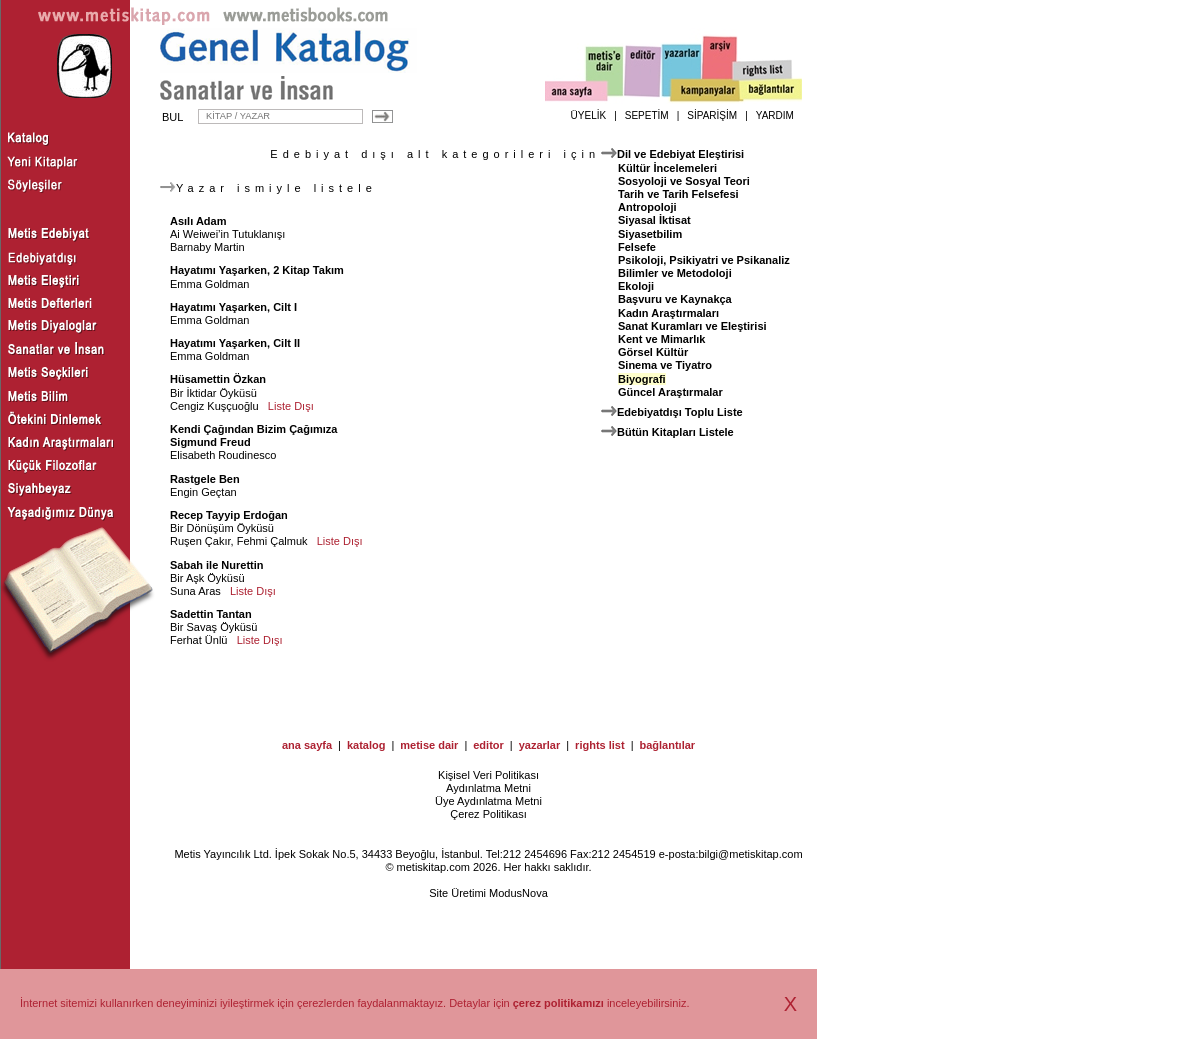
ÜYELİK (589, 115)
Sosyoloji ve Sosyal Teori (684, 181)
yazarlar (540, 745)
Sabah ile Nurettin (217, 565)
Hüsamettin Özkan (218, 379)
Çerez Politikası (488, 814)
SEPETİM (647, 115)
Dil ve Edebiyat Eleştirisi (680, 154)
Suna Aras (195, 591)
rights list (600, 745)
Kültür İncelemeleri (667, 168)
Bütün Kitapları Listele (675, 432)
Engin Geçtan (203, 492)
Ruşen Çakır (200, 541)
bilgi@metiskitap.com (750, 854)
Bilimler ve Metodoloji (675, 273)
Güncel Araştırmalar (670, 392)
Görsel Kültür (653, 352)
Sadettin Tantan (211, 614)
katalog (366, 745)
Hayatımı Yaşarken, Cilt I (233, 307)
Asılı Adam (198, 221)
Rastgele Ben (205, 479)
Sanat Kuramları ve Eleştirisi (692, 326)
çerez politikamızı (558, 1003)
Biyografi (642, 379)
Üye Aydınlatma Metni (488, 801)
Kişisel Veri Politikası (488, 775)
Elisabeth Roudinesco (223, 455)
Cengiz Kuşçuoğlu (214, 406)
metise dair (429, 745)
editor (488, 745)
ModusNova (518, 893)
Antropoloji (647, 207)
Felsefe (637, 247)
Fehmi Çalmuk (272, 541)
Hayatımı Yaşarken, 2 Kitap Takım (257, 270)
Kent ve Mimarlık (661, 339)
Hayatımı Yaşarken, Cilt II (235, 343)
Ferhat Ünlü (198, 640)
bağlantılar (667, 745)
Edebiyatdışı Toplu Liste (680, 412)
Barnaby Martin (207, 247)
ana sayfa (307, 745)
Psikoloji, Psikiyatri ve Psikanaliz (704, 260)
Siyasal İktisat (654, 220)
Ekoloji (636, 286)
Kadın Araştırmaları (668, 313)
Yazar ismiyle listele (268, 188)
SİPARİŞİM (712, 115)
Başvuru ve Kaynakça (675, 299)
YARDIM (775, 115)
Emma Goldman (209, 284)
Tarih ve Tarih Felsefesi (678, 194)
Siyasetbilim (650, 234)
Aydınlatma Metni (488, 788)
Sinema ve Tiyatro (665, 365)
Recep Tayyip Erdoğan (229, 515)
